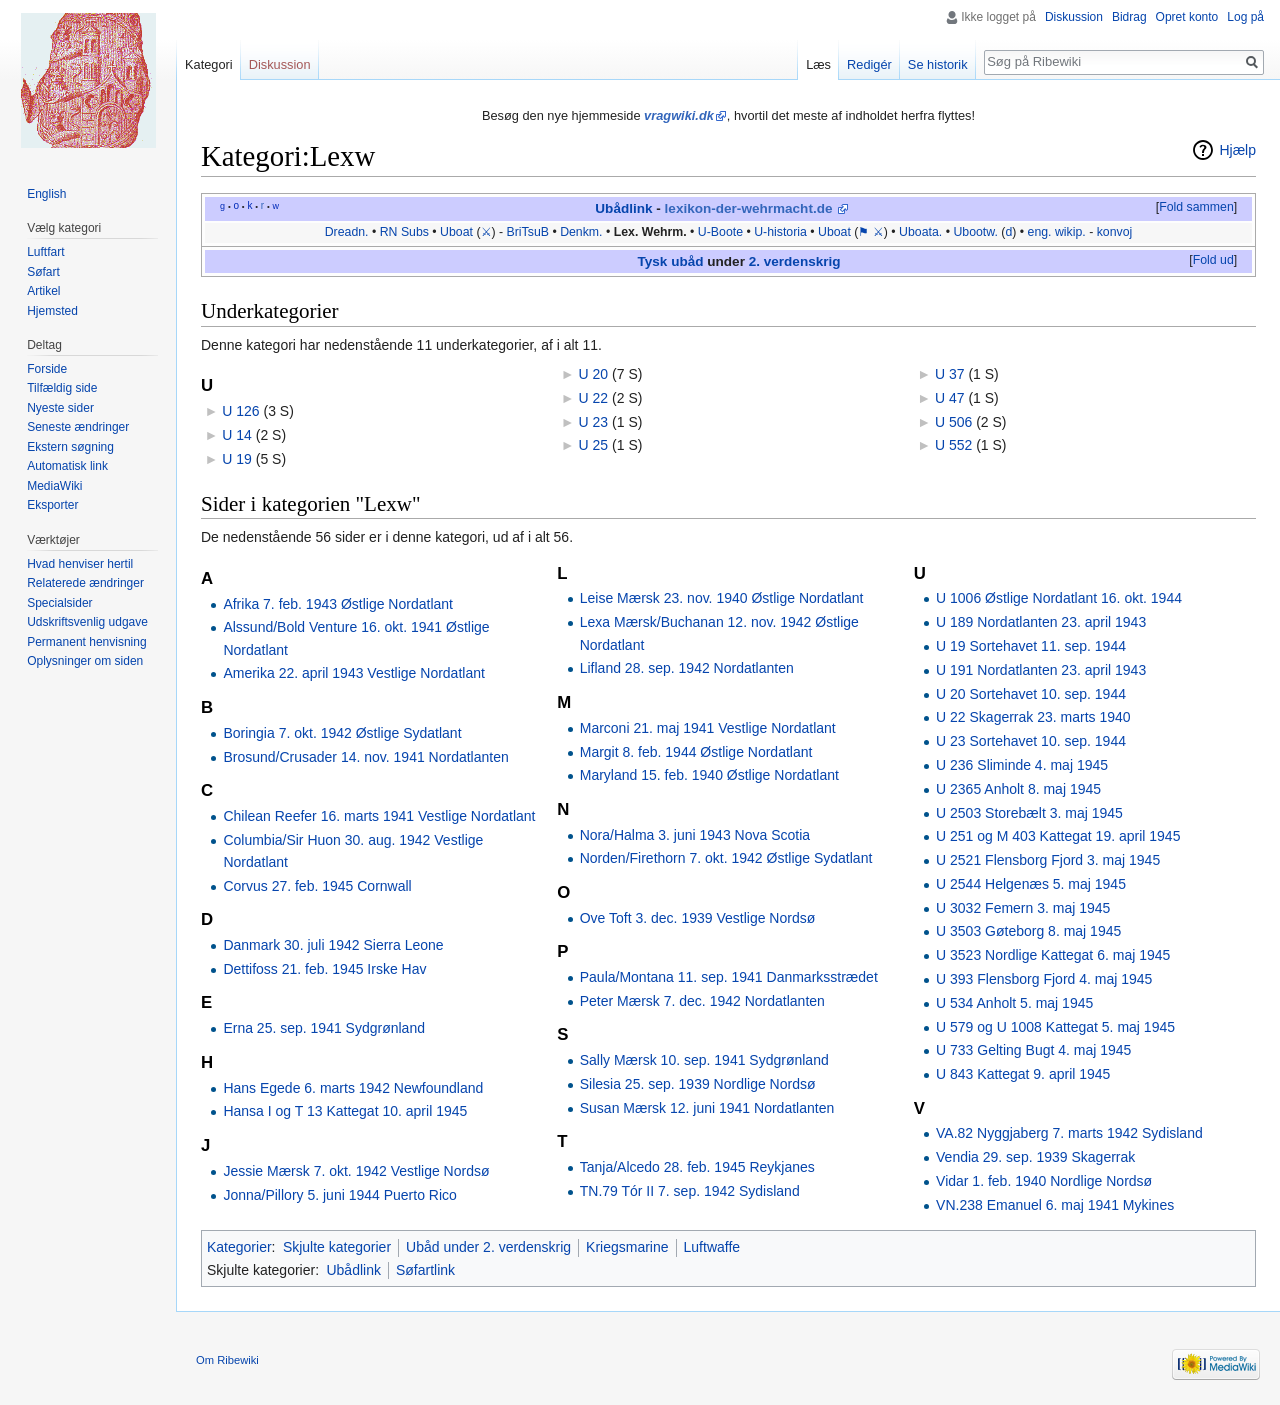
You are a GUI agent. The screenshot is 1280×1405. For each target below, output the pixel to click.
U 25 (594, 445)
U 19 (237, 459)
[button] (1196, 208)
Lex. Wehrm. (650, 232)
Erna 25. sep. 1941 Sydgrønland (324, 1028)
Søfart (43, 272)
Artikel (43, 291)
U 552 (953, 445)
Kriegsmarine (627, 1247)
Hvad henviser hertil (80, 564)
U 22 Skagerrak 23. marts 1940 (1033, 717)
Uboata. (920, 232)
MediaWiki (54, 486)
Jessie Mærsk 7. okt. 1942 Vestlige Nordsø (356, 1171)
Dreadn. (347, 232)
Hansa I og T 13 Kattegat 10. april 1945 (345, 1111)
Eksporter (52, 505)
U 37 (950, 374)
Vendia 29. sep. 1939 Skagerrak (1035, 1157)
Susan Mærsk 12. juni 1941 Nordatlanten (707, 1108)
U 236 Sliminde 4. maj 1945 (1022, 765)
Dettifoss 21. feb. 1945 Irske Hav (324, 969)
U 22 (594, 398)
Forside (47, 369)
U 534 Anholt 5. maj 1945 (1014, 1003)
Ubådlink (623, 208)
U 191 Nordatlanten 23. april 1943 (1041, 670)
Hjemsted (52, 311)
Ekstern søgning (70, 447)
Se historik (938, 64)
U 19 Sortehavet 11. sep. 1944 (1031, 646)
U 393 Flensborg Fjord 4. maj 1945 (1044, 979)
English (46, 194)
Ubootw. (975, 232)
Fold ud (1213, 260)
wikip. (1070, 232)
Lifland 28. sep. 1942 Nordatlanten (687, 668)
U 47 (950, 398)
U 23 (594, 422)
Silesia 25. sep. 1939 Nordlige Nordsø (698, 1084)
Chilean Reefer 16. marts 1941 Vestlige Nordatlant (379, 816)
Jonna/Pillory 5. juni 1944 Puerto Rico (339, 1195)
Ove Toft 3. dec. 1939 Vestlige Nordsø (698, 918)
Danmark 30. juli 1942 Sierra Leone (333, 945)
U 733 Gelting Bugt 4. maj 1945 (1033, 1050)
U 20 (594, 374)
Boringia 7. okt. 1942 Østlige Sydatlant (342, 733)
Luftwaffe (712, 1247)
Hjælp (1237, 150)
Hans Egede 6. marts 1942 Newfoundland (353, 1088)
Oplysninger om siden (85, 661)
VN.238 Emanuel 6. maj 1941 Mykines (1055, 1205)
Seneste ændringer (78, 427)
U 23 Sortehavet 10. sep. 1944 (1031, 741)
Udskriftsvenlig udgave (87, 622)
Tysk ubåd (671, 261)
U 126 (240, 411)
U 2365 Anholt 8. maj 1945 (1018, 789)
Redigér (869, 64)
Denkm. (581, 232)
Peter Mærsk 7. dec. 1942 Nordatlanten (702, 1001)
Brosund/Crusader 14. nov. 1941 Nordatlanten (365, 757)
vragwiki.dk (679, 115)
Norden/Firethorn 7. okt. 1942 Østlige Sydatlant (726, 858)
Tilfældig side (62, 388)
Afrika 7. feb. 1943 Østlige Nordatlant (338, 604)
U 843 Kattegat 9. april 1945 (1023, 1074)
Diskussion (1074, 17)
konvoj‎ (1115, 232)
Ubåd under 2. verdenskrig (488, 1247)
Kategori (209, 64)
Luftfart (45, 252)
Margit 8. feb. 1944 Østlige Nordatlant (696, 752)
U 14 (237, 435)
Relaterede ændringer (85, 583)
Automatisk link (67, 466)
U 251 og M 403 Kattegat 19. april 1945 (1058, 836)
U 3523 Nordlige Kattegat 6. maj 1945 (1053, 955)
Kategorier (239, 1247)
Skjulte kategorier (337, 1247)
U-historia (780, 232)
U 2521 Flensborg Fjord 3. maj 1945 (1048, 860)
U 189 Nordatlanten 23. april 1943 (1041, 622)
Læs (818, 64)
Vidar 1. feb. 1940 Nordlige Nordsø (1044, 1181)
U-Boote (720, 232)
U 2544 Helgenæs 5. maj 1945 (1031, 884)
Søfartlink (425, 1270)
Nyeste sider (60, 408)
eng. (1040, 232)
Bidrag (1129, 17)
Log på (1245, 17)
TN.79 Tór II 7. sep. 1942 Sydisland (690, 1191)
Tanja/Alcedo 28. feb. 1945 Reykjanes (697, 1167)
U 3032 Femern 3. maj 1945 (1023, 908)
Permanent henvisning (86, 642)
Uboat (456, 232)
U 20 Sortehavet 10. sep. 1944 (1031, 694)
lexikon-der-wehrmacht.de (749, 208)
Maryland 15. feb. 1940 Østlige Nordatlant (709, 775)
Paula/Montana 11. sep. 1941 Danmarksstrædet (729, 977)
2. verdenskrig (795, 261)
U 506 (953, 422)
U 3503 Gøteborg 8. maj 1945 (1028, 931)
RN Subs (404, 232)
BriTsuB (528, 232)
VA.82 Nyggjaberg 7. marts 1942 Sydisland (1069, 1133)
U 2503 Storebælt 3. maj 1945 (1029, 813)
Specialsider (59, 603)
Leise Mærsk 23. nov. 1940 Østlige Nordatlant (722, 598)
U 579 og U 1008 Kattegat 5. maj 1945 (1055, 1027)
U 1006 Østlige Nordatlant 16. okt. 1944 (1059, 598)
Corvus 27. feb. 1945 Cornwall (317, 886)
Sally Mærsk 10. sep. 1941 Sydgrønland (704, 1060)
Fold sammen (1196, 207)
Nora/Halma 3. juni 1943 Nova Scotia (695, 835)
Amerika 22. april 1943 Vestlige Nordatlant (353, 673)
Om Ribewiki (227, 1360)
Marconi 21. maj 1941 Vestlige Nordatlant (708, 728)
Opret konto (1187, 17)
